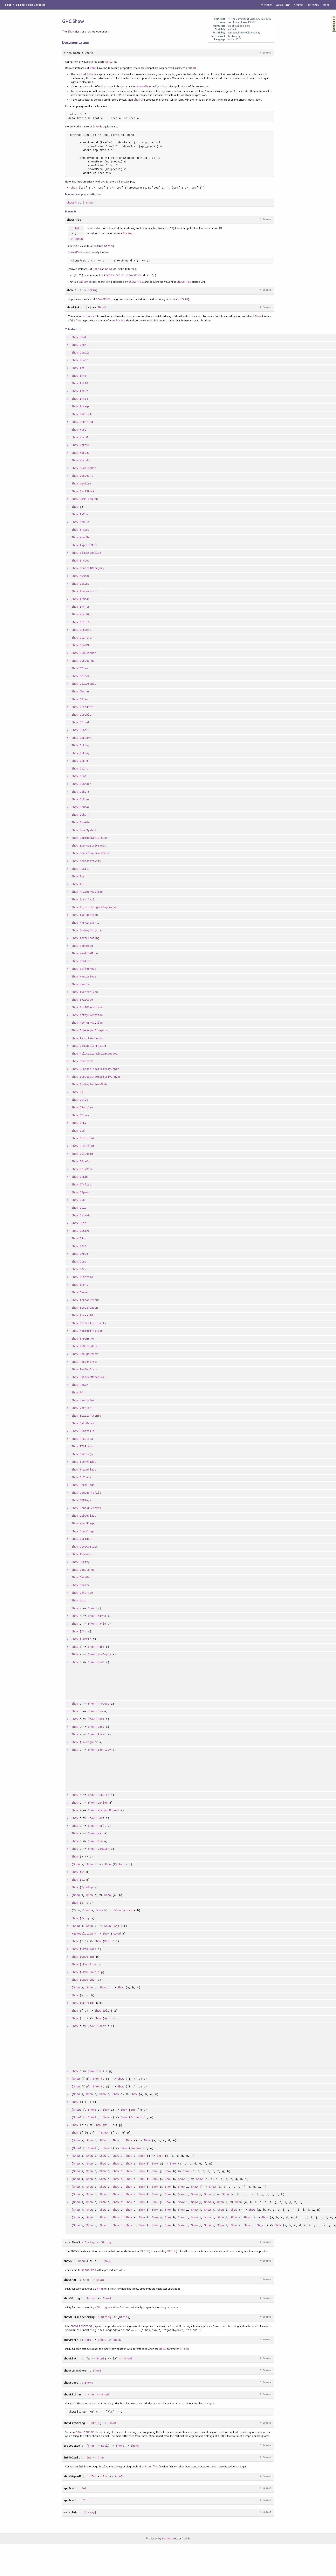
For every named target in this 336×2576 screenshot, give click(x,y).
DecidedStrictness (94, 838)
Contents (312, 5)
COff (83, 1246)
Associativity (90, 861)
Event (84, 1285)
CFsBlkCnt (87, 1146)
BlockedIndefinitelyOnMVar (100, 1077)
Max (100, 1833)
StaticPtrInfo (90, 1416)
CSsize (85, 1231)
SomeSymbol (88, 830)
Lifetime (86, 1277)
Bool (83, 337)
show (90, 74)
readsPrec (113, 275)
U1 (83, 1880)
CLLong (85, 746)
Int (77, 228)
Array (128, 1911)
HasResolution (82, 1934)
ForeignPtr (90, 1742)
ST (83, 1903)
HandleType (88, 977)
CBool (84, 730)
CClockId (86, 1154)
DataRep (86, 1577)
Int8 (83, 376)
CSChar (85, 807)
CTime (84, 668)
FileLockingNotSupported (99, 907)
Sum (100, 1711)
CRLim (84, 1177)
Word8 (84, 437)
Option (103, 1803)
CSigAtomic (88, 684)
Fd (81, 1092)
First (102, 1734)
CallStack (87, 491)
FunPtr (87, 1639)
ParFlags (86, 1454)
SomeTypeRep (89, 499)
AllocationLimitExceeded (99, 1054)
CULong (85, 753)
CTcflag (86, 1185)
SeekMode (86, 946)
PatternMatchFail (93, 1377)
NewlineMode (89, 953)
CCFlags (86, 1500)
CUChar (85, 799)
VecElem (86, 484)
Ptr (84, 1631)
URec (85, 1949)
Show (71, 31)
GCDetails (87, 1431)
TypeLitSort (89, 545)
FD (81, 1393)
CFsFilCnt (87, 1138)
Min (100, 1841)
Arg (116, 1926)
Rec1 (108, 1941)
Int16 (84, 383)
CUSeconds (87, 661)
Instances (266, 5)
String (110, 62)
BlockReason (89, 1308)
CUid (83, 1208)
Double (85, 353)
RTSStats (86, 1439)
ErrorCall (87, 900)
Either (119, 1864)
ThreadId (86, 1316)
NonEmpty (104, 1655)
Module (85, 522)
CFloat (85, 722)
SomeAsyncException (95, 1031)
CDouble (86, 715)
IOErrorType (89, 992)
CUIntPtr (86, 638)
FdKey (84, 1385)
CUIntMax (86, 622)
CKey (83, 1123)
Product (103, 1704)
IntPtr (85, 607)
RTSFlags (86, 1447)
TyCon (84, 514)
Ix (75, 1911)
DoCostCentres (90, 1508)
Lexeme (85, 584)
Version (86, 1408)
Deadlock (86, 1061)
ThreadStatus (90, 1300)
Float (84, 360)
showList (72, 307)
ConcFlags (87, 1531)
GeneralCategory (92, 568)
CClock (85, 676)
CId (82, 1131)
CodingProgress (91, 930)
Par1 (101, 1647)
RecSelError (89, 1369)
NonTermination (91, 1331)
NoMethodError (90, 1346)
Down (101, 1662)
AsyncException (91, 1023)
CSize (84, 699)
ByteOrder (87, 1423)
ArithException (91, 892)
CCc (82, 1200)
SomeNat (86, 823)
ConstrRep (87, 1570)
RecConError (89, 1362)
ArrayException (91, 1015)
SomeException (90, 553)
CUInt (84, 769)
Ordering (86, 422)
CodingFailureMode (94, 1084)
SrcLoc (85, 561)
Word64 (85, 460)
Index (326, 5)
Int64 (84, 399)
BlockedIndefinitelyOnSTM (99, 1069)
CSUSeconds (88, 653)
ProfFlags (87, 1485)
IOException (89, 915)
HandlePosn (88, 1400)
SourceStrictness (93, 846)
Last (101, 1727)
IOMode (85, 599)
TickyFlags (88, 1462)
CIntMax (86, 630)
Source (298, 5)
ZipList (103, 1795)
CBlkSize (86, 1169)
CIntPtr (86, 645)
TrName (85, 530)
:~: (87, 1995)
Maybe (102, 1616)
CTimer (85, 1115)
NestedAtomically (93, 1323)
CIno (83, 1262)
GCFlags (86, 1539)
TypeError (87, 1339)
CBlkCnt (86, 1161)
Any (82, 876)
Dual (101, 1719)
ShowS (79, 239)
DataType (86, 1593)
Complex (103, 1849)
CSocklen (86, 1108)
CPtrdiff (86, 707)
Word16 (85, 445)
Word (83, 430)
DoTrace (86, 1477)
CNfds (84, 1100)
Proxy (86, 1918)
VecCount (86, 476)
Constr (85, 1585)
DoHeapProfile (90, 1493)
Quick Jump (283, 5)
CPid (83, 1239)
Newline (86, 961)
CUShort (86, 784)
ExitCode (86, 1000)
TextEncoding (90, 938)
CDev (83, 1269)
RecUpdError (89, 1354)
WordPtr (86, 615)
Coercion (88, 2003)
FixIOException (91, 1007)
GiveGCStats (89, 1547)
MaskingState (90, 923)
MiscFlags (87, 1524)
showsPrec (144, 86)
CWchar (85, 692)
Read (192, 68)
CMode (84, 1254)
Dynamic (86, 1292)
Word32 (85, 453)
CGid (83, 1223)
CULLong (86, 738)
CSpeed (85, 1192)
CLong (84, 761)
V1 (83, 1872)
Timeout (86, 1554)
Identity (104, 1750)
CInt (83, 776)
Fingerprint (89, 591)
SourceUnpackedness (95, 853)
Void (83, 1601)
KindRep (86, 538)
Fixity (85, 869)
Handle (85, 984)
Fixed (117, 1934)
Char (79, 320)
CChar (84, 815)
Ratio (102, 1624)
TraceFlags (88, 1470)
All (82, 884)
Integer (86, 407)
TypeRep (87, 1887)
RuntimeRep (88, 468)
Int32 (84, 391)
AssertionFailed (92, 1038)
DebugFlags (88, 1516)
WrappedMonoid (108, 1810)
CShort (85, 792)
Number (85, 576)
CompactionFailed (93, 1046)
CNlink (85, 1215)
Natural (86, 414)
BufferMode (88, 969)
